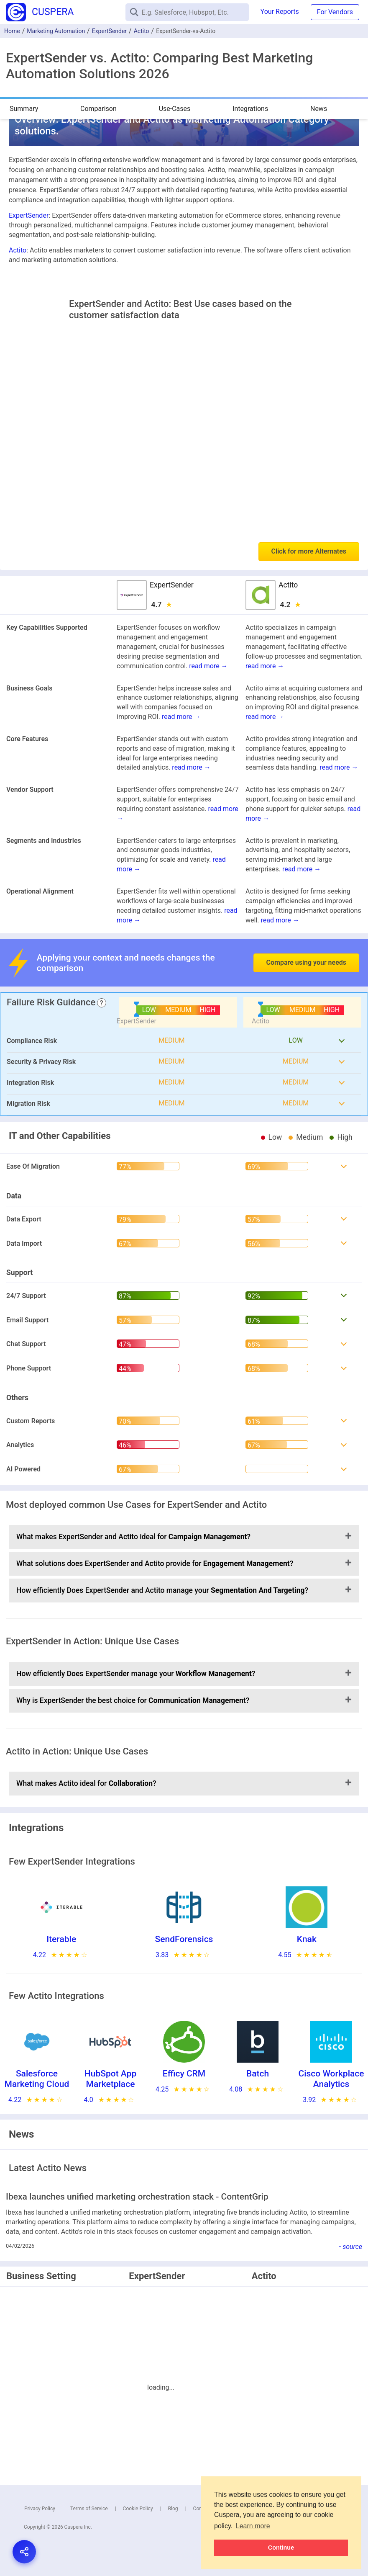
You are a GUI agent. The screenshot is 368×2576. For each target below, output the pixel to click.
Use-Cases (175, 109)
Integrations (250, 109)
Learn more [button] (253, 2526)
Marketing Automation (56, 31)
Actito (141, 31)
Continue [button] (281, 2547)
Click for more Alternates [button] (308, 551)
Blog (173, 2509)
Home (12, 31)
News (318, 109)
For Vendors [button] (335, 12)
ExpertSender (109, 31)
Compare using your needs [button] (306, 962)
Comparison (98, 109)
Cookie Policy (138, 2509)
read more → (208, 666)
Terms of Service (89, 2509)
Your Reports (280, 11)
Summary (24, 109)
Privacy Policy (39, 2509)
